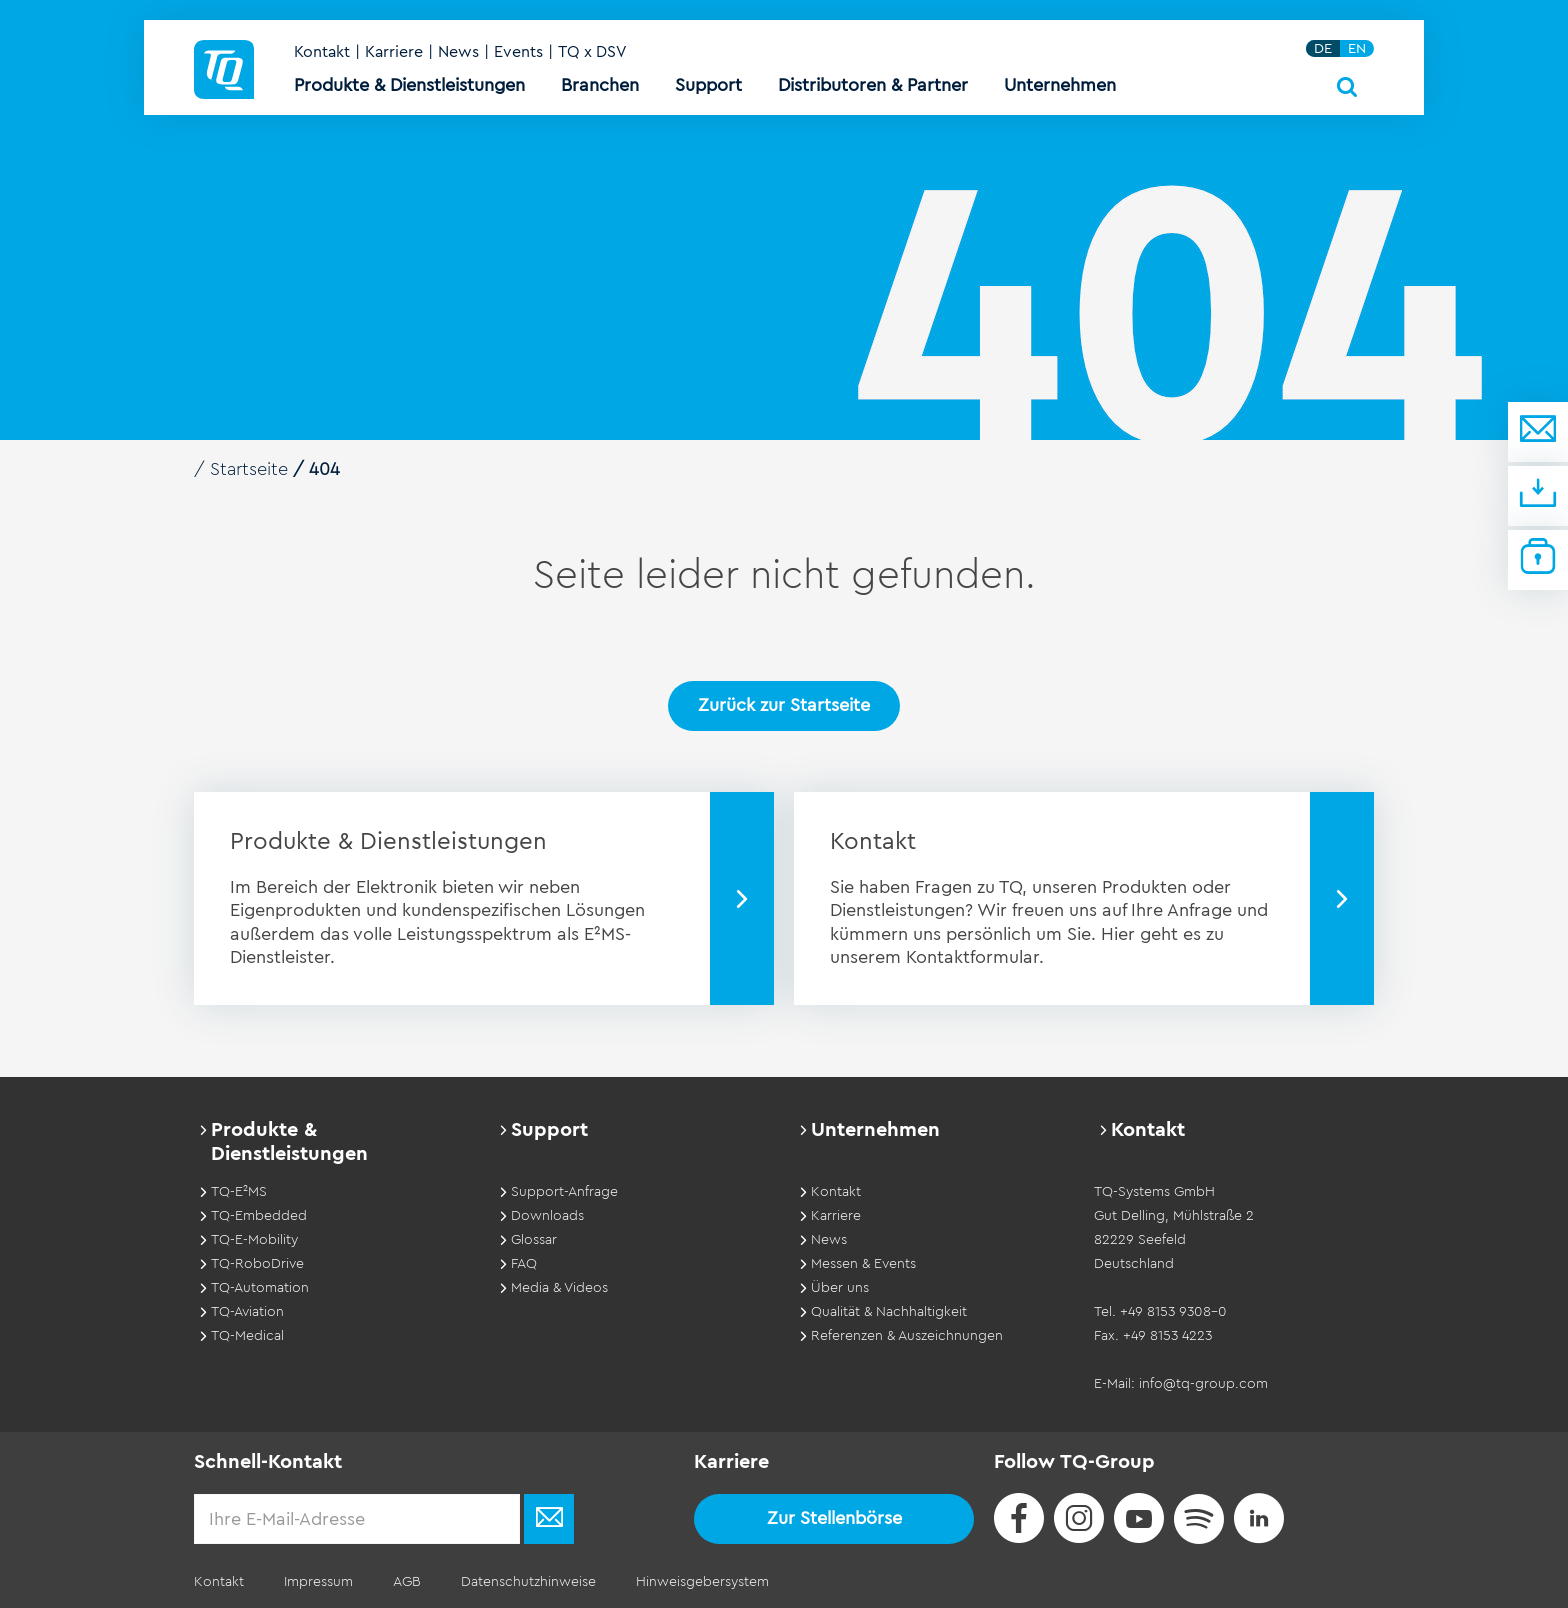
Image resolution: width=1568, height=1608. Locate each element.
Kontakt (322, 52)
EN (1357, 48)
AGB (407, 1582)
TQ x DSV (592, 52)
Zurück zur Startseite (784, 705)
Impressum (318, 1582)
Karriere (394, 52)
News (458, 52)
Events (518, 52)
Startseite (249, 469)
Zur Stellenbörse (834, 1518)
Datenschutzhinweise (528, 1582)
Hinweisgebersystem (702, 1582)
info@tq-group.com (1203, 1384)
